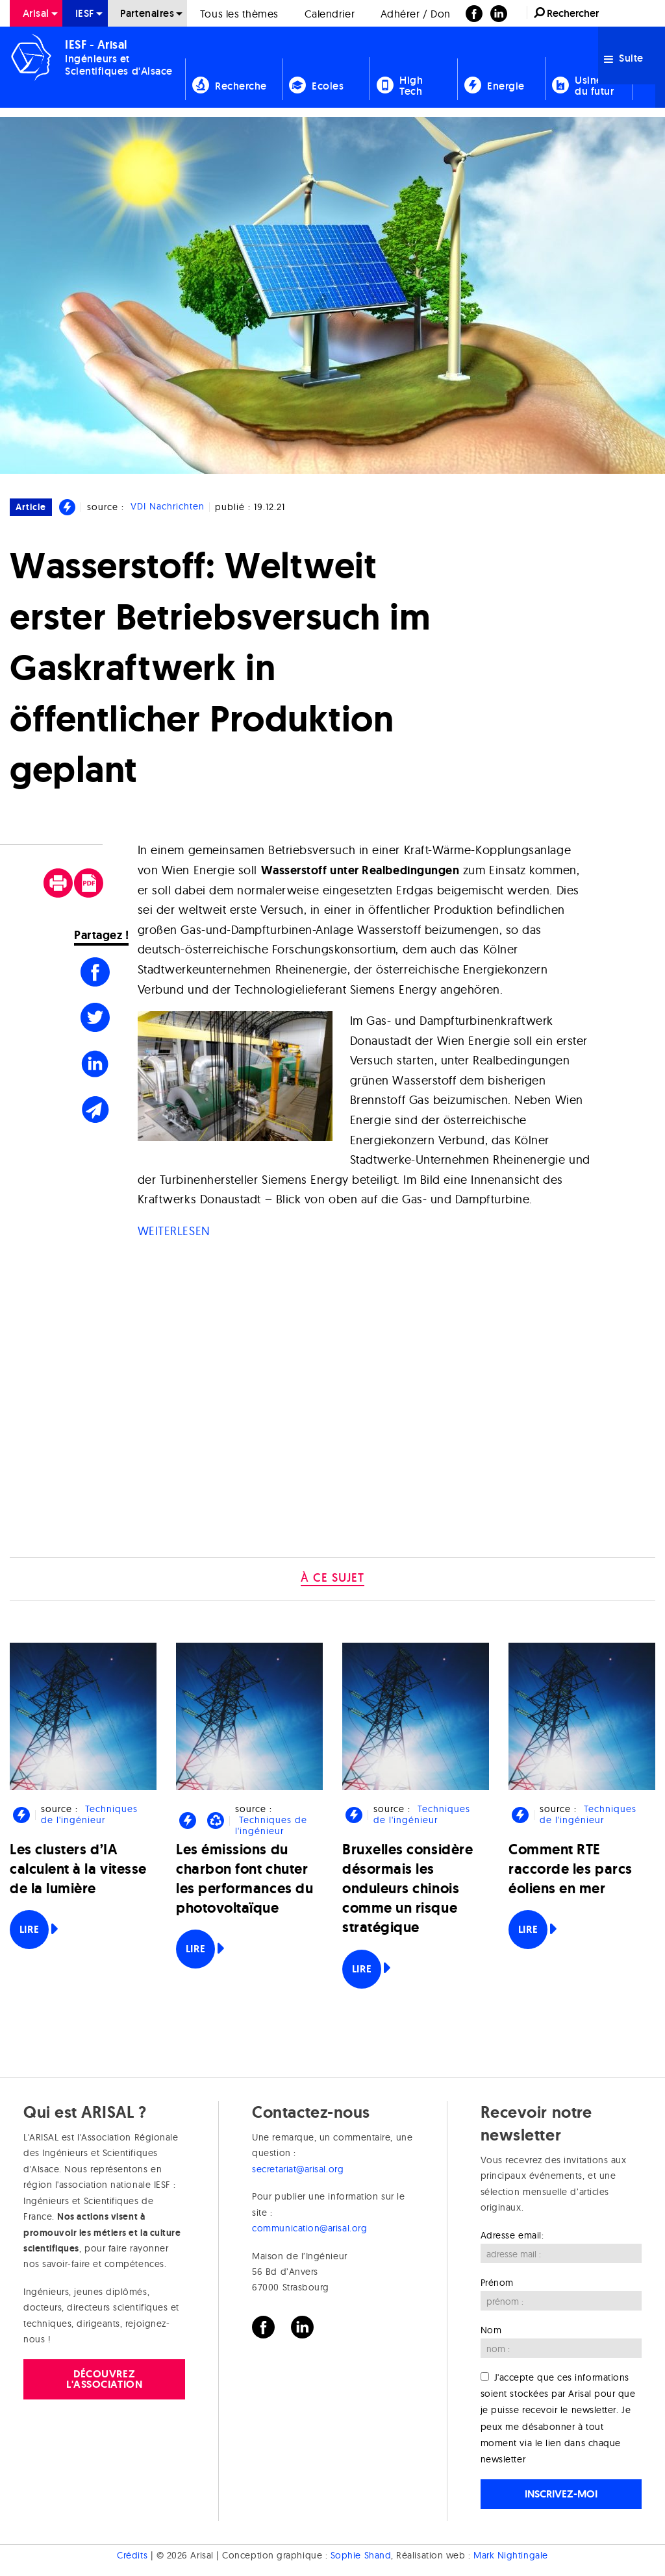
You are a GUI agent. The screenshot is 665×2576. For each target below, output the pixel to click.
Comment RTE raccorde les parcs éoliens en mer (570, 1869)
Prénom (497, 2282)
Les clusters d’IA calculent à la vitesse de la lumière (78, 1869)
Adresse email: (512, 2235)
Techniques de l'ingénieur (89, 1814)
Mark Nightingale (510, 2555)
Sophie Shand (361, 2555)
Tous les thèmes (239, 13)
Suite (624, 58)
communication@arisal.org (309, 2228)
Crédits (132, 2555)
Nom (491, 2330)
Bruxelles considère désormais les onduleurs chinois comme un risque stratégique (407, 1888)
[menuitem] (36, 13)
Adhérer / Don (416, 13)
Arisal (36, 13)
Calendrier (330, 13)
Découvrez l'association (104, 2379)
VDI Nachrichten (168, 507)
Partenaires (147, 13)
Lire (29, 1929)
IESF (85, 13)
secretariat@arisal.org (298, 2169)
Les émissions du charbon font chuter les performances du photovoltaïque (244, 1879)
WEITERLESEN (174, 1230)
